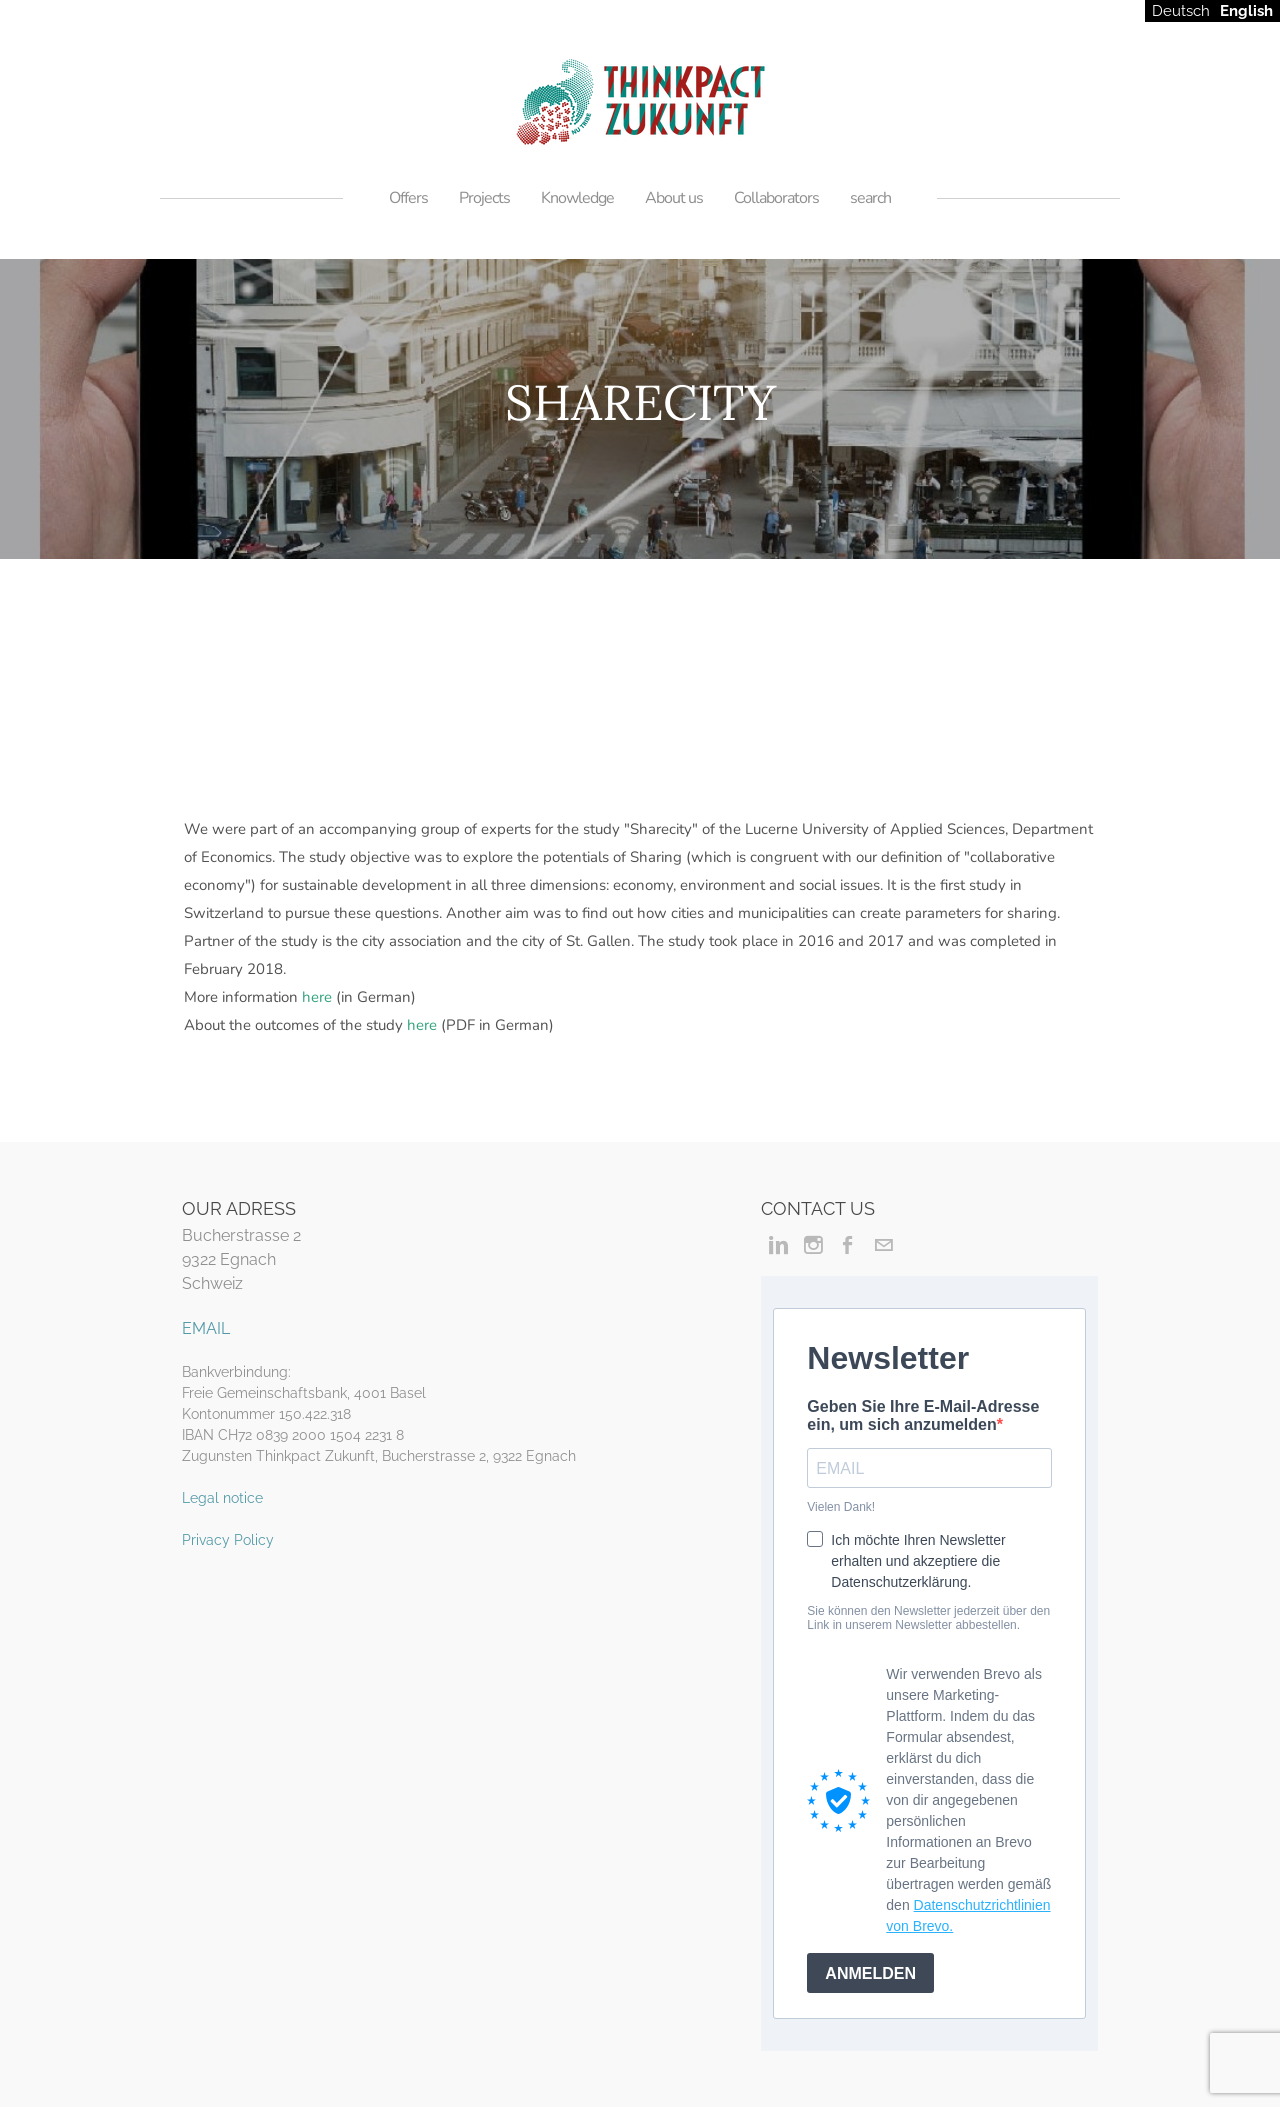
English (1246, 11)
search (870, 198)
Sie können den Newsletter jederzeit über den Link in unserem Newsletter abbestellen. (928, 1618)
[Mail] (883, 1245)
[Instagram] (813, 1245)
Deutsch (1181, 11)
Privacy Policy (228, 1540)
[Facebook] (848, 1245)
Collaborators (776, 198)
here (317, 997)
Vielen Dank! (841, 1507)
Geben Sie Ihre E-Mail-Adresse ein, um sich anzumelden (923, 1415)
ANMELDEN (870, 1973)
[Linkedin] (778, 1245)
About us (674, 198)
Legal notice (222, 1498)
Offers (408, 198)
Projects (484, 198)
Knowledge (577, 198)
